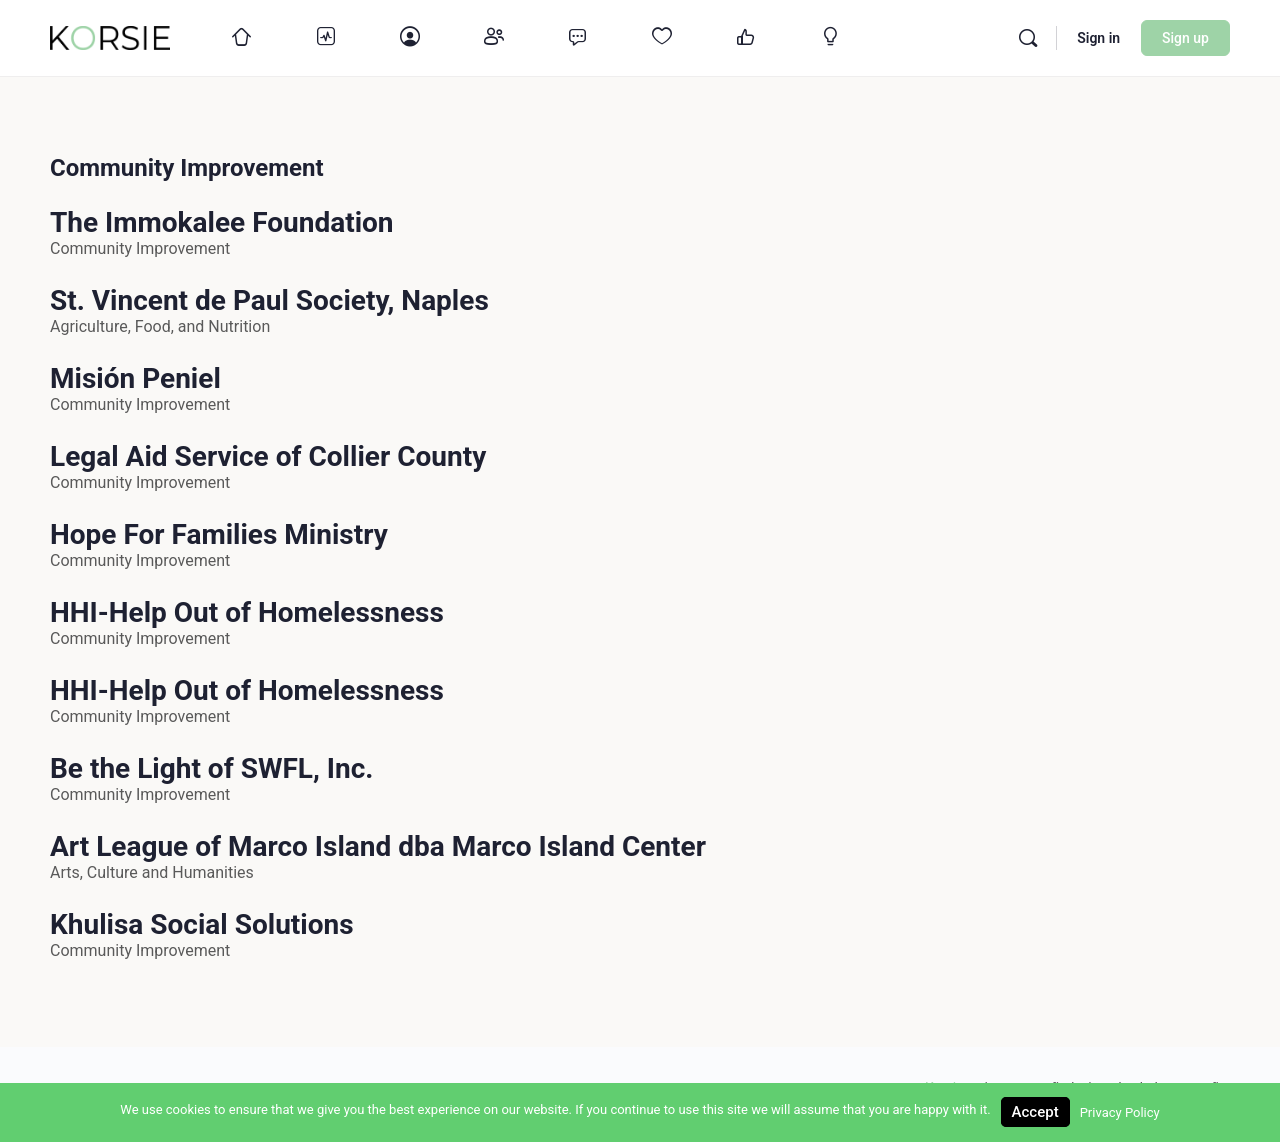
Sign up (1185, 38)
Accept (1035, 1112)
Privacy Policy (1120, 1112)
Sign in (1098, 38)
